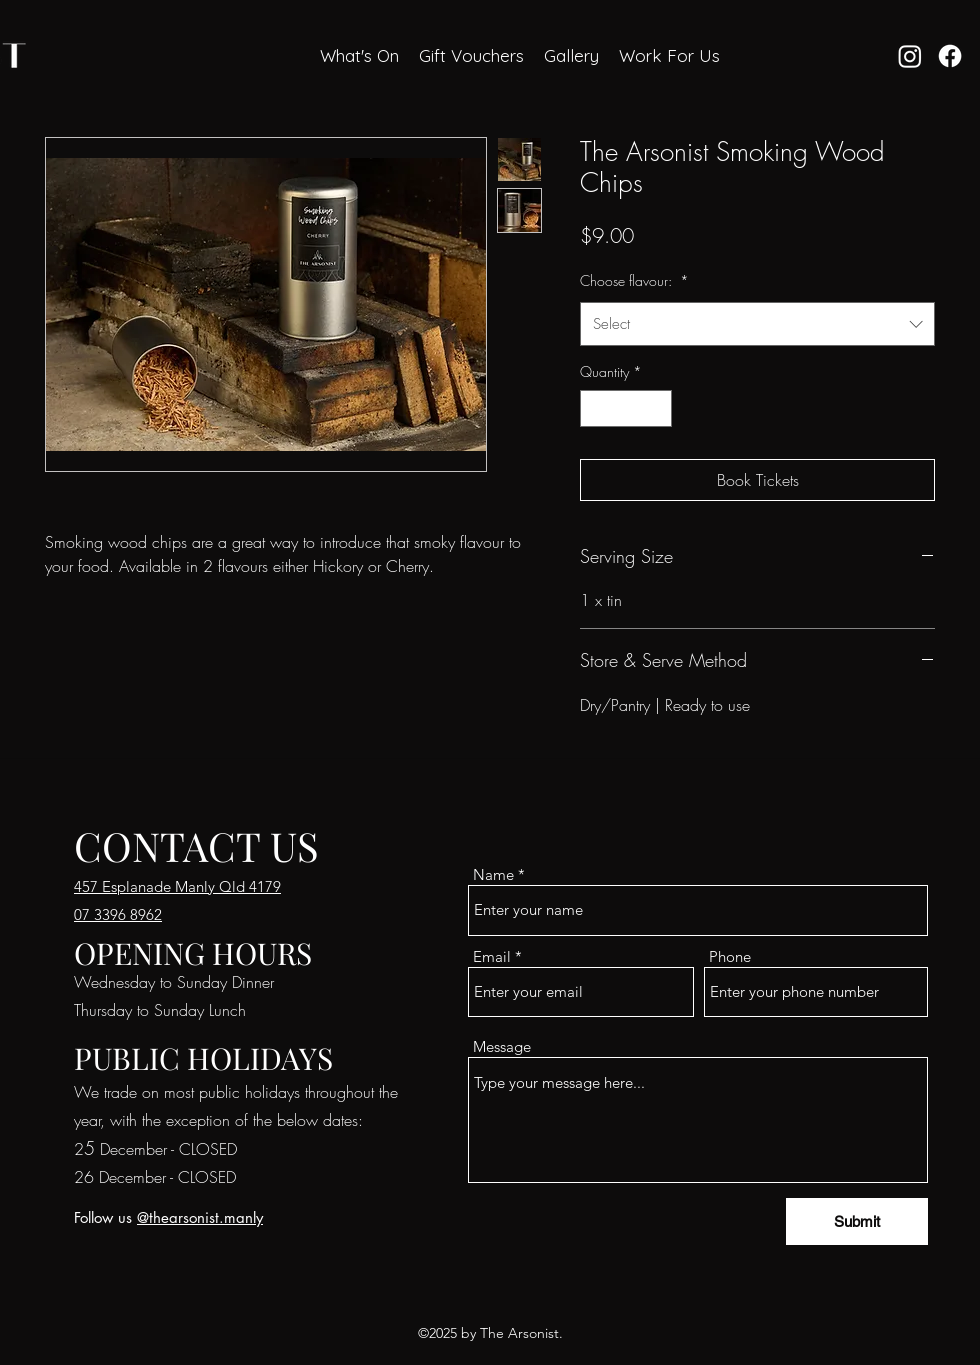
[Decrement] (595, 408)
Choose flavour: (634, 280)
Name (493, 874)
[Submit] (857, 1221)
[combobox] (757, 324)
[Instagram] (910, 56)
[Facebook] (950, 56)
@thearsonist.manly (200, 1217)
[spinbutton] (626, 408)
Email (492, 956)
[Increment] (656, 408)
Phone (730, 956)
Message (502, 1046)
